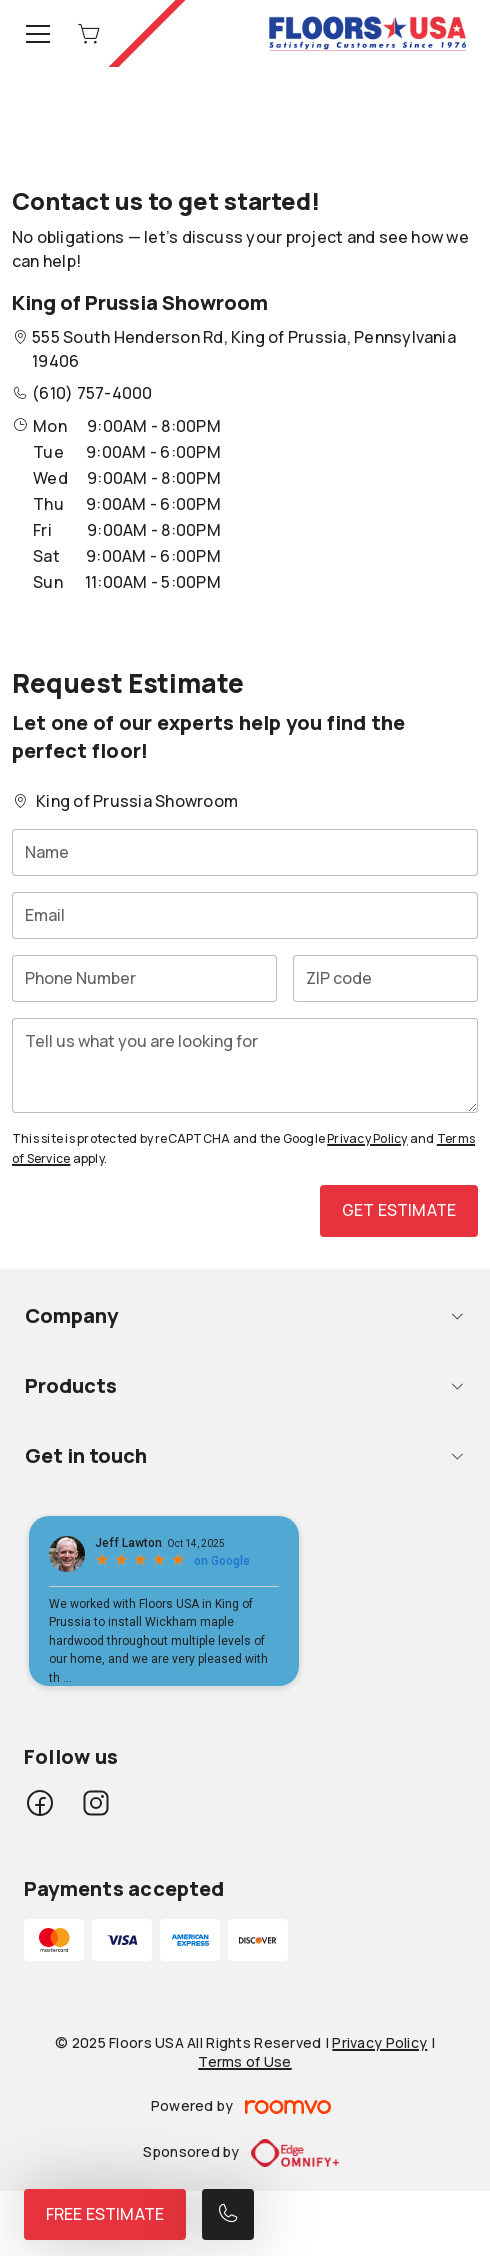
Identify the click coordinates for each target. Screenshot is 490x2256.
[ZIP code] (385, 978)
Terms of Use (244, 2061)
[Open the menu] (38, 34)
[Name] (245, 852)
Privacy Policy (367, 1138)
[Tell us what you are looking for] (245, 1065)
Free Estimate (105, 2214)
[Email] (245, 915)
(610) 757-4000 (92, 393)
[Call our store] (228, 2214)
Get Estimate (399, 1210)
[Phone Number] (144, 978)
